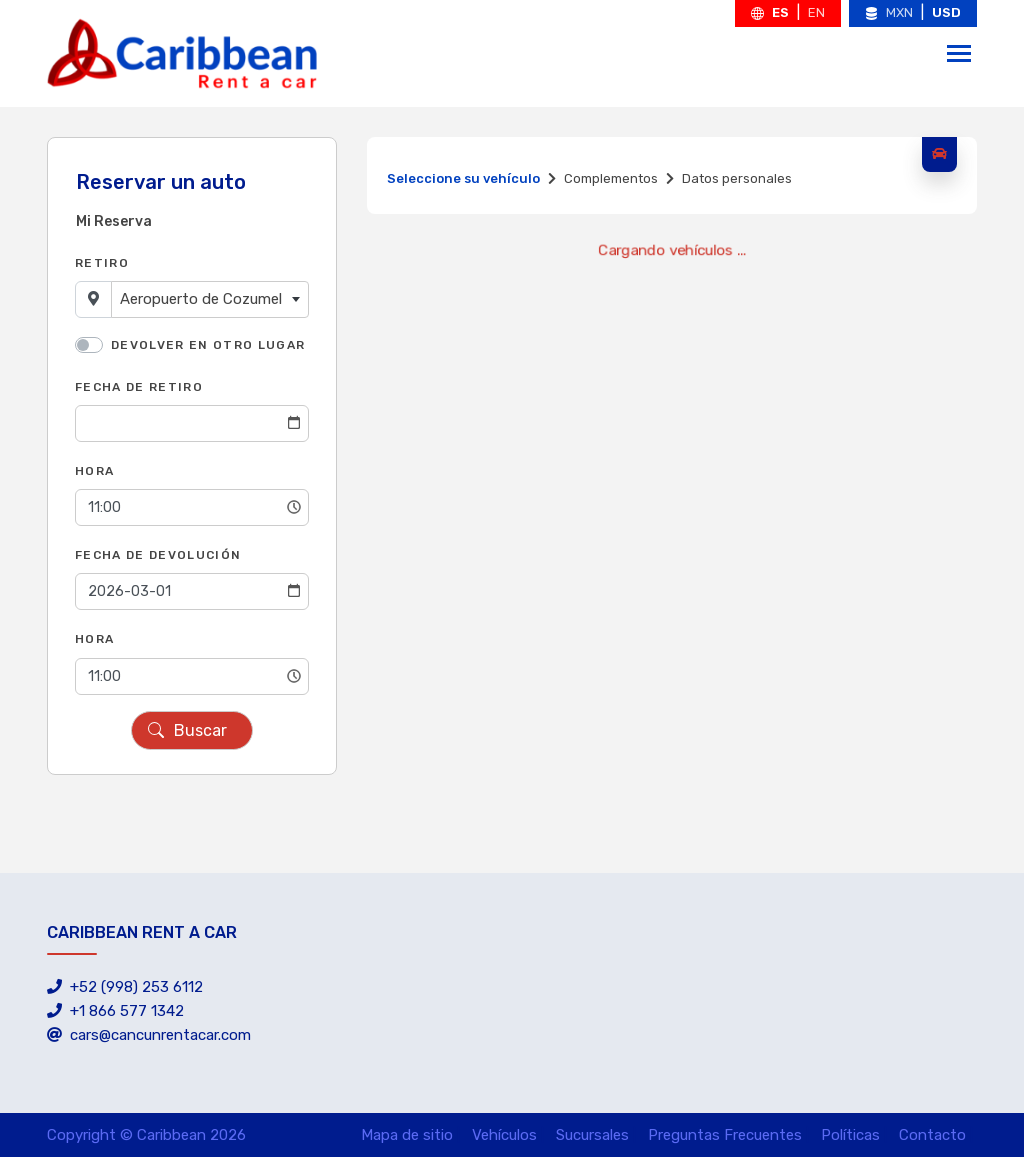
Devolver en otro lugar (208, 345)
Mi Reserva (114, 221)
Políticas (850, 1135)
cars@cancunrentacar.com (149, 1035)
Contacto (932, 1135)
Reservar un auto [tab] (161, 182)
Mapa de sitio (407, 1135)
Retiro (102, 263)
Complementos (611, 178)
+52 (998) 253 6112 (125, 987)
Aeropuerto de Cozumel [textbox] (201, 299)
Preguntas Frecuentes (725, 1135)
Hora (94, 471)
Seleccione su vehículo (463, 178)
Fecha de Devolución (158, 555)
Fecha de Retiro (139, 387)
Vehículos (504, 1135)
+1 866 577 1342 (115, 1011)
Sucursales (592, 1135)
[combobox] (210, 299)
